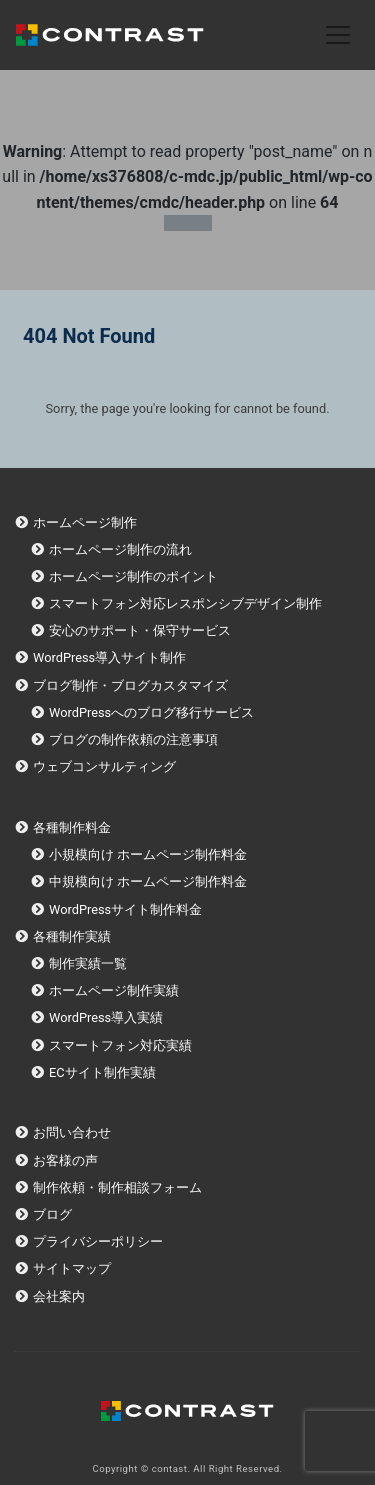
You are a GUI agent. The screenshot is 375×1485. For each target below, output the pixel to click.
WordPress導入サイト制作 (109, 657)
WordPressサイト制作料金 (125, 909)
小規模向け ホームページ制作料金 (148, 854)
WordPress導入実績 (106, 1017)
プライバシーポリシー (98, 1241)
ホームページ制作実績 (114, 990)
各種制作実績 (72, 936)
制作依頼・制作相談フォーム (117, 1187)
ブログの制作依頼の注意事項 (133, 739)
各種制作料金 (72, 827)
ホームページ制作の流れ (120, 549)
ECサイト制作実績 (102, 1072)
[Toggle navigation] (338, 35)
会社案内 (59, 1296)
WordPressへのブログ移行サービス (151, 712)
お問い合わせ (72, 1132)
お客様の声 (65, 1160)
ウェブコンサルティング (104, 766)
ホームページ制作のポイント (133, 576)
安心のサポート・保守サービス (140, 630)
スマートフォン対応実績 (120, 1045)
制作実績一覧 (88, 963)
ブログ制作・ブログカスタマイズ (130, 685)
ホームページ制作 (85, 522)
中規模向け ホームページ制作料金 (148, 881)
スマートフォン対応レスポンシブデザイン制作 (185, 603)
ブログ (52, 1214)
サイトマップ (72, 1268)
